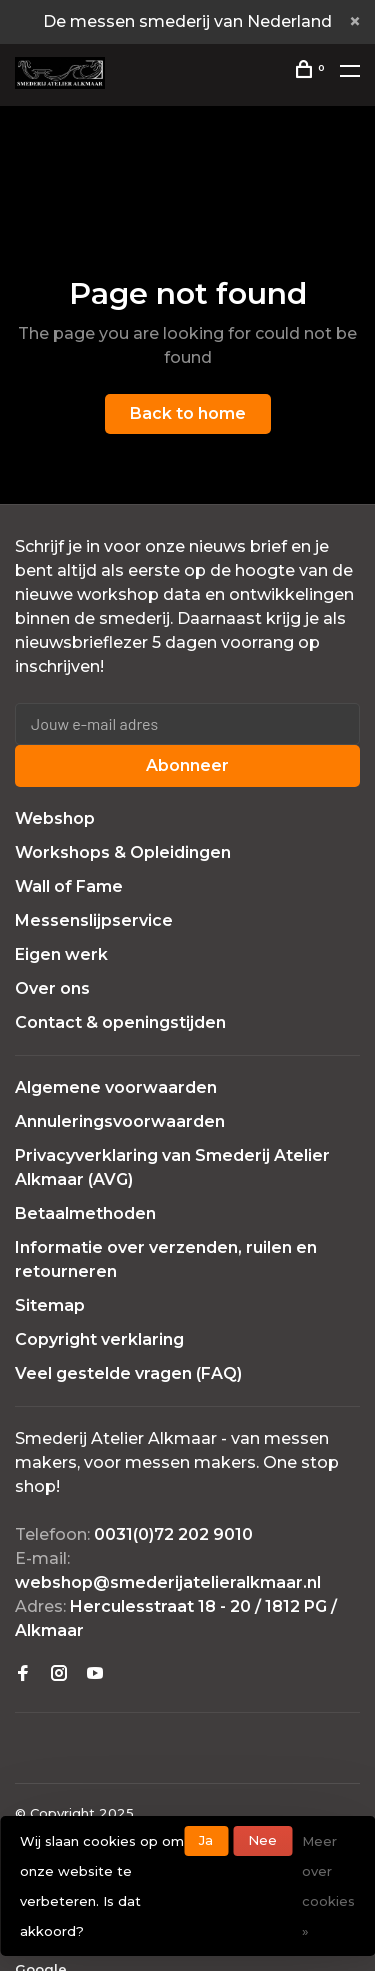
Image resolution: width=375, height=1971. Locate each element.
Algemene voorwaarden (116, 1087)
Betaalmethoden (85, 1213)
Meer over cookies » (328, 1886)
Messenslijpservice (94, 920)
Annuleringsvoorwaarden (120, 1121)
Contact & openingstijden (120, 1022)
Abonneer (187, 765)
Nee (262, 1840)
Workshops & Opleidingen (123, 852)
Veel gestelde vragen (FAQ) (128, 1373)
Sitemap (50, 1305)
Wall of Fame (69, 886)
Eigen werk (61, 954)
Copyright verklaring (99, 1339)
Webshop (55, 818)
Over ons (52, 988)
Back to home (188, 413)
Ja (206, 1840)
